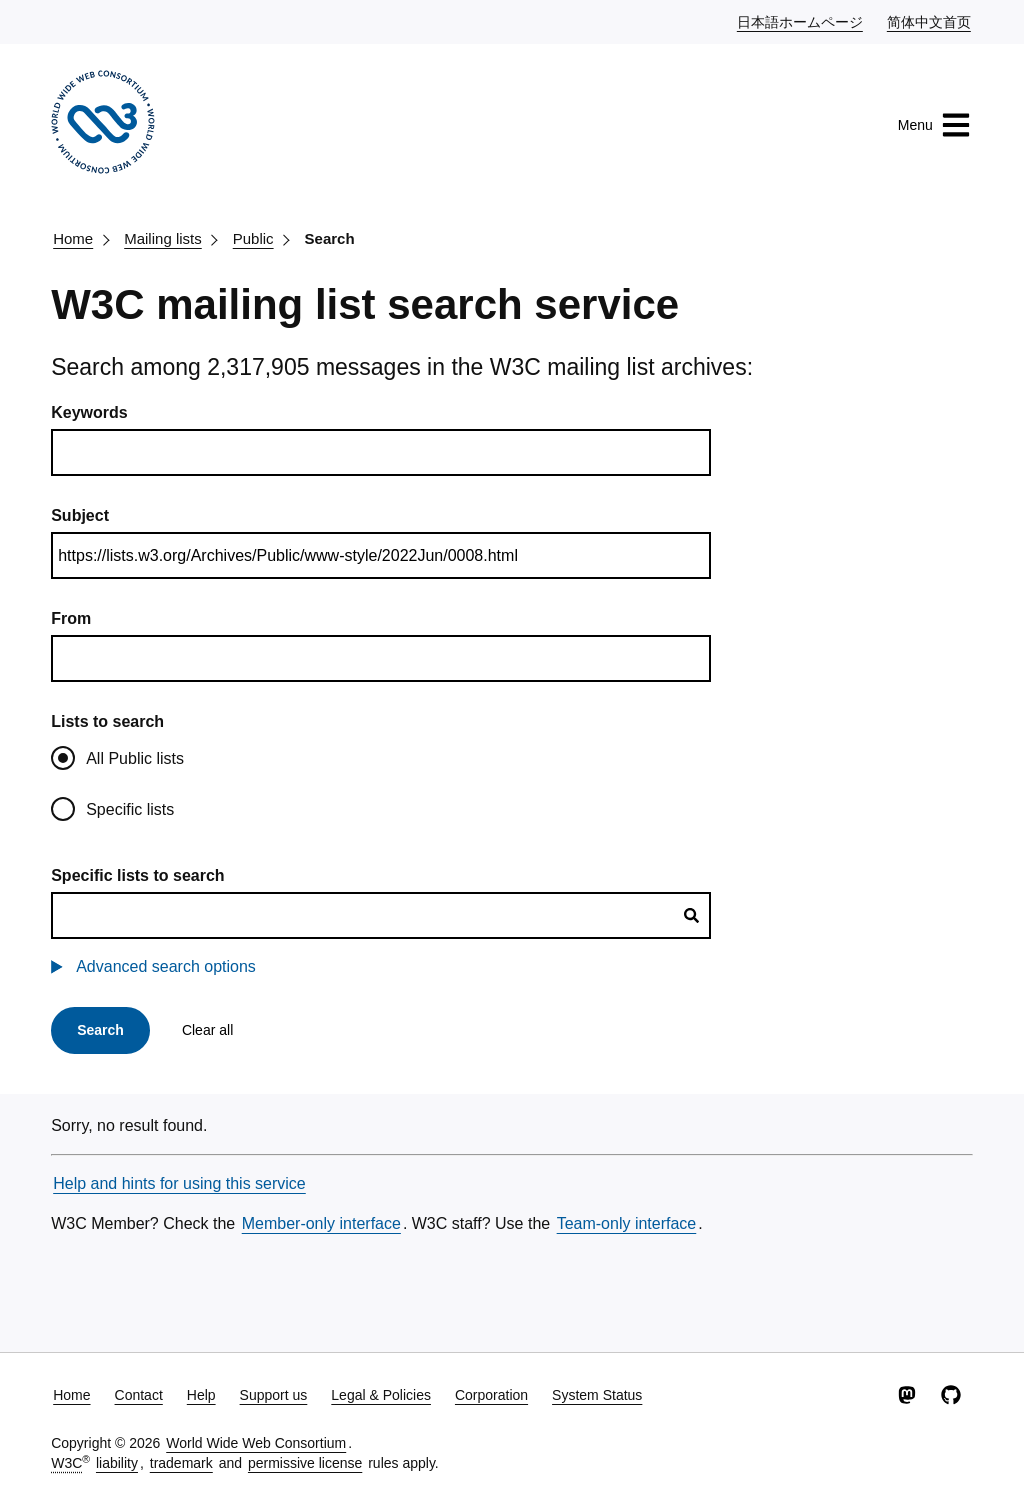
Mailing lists (163, 238)
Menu (934, 125)
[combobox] (381, 915)
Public (253, 238)
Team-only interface (627, 1223)
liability (117, 1463)
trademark (181, 1463)
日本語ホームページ (801, 21)
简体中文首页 (930, 21)
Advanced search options (166, 966)
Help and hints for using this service (179, 1183)
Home (73, 238)
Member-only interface (321, 1223)
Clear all (207, 1030)
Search (330, 238)
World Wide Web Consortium (256, 1443)
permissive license (305, 1463)
